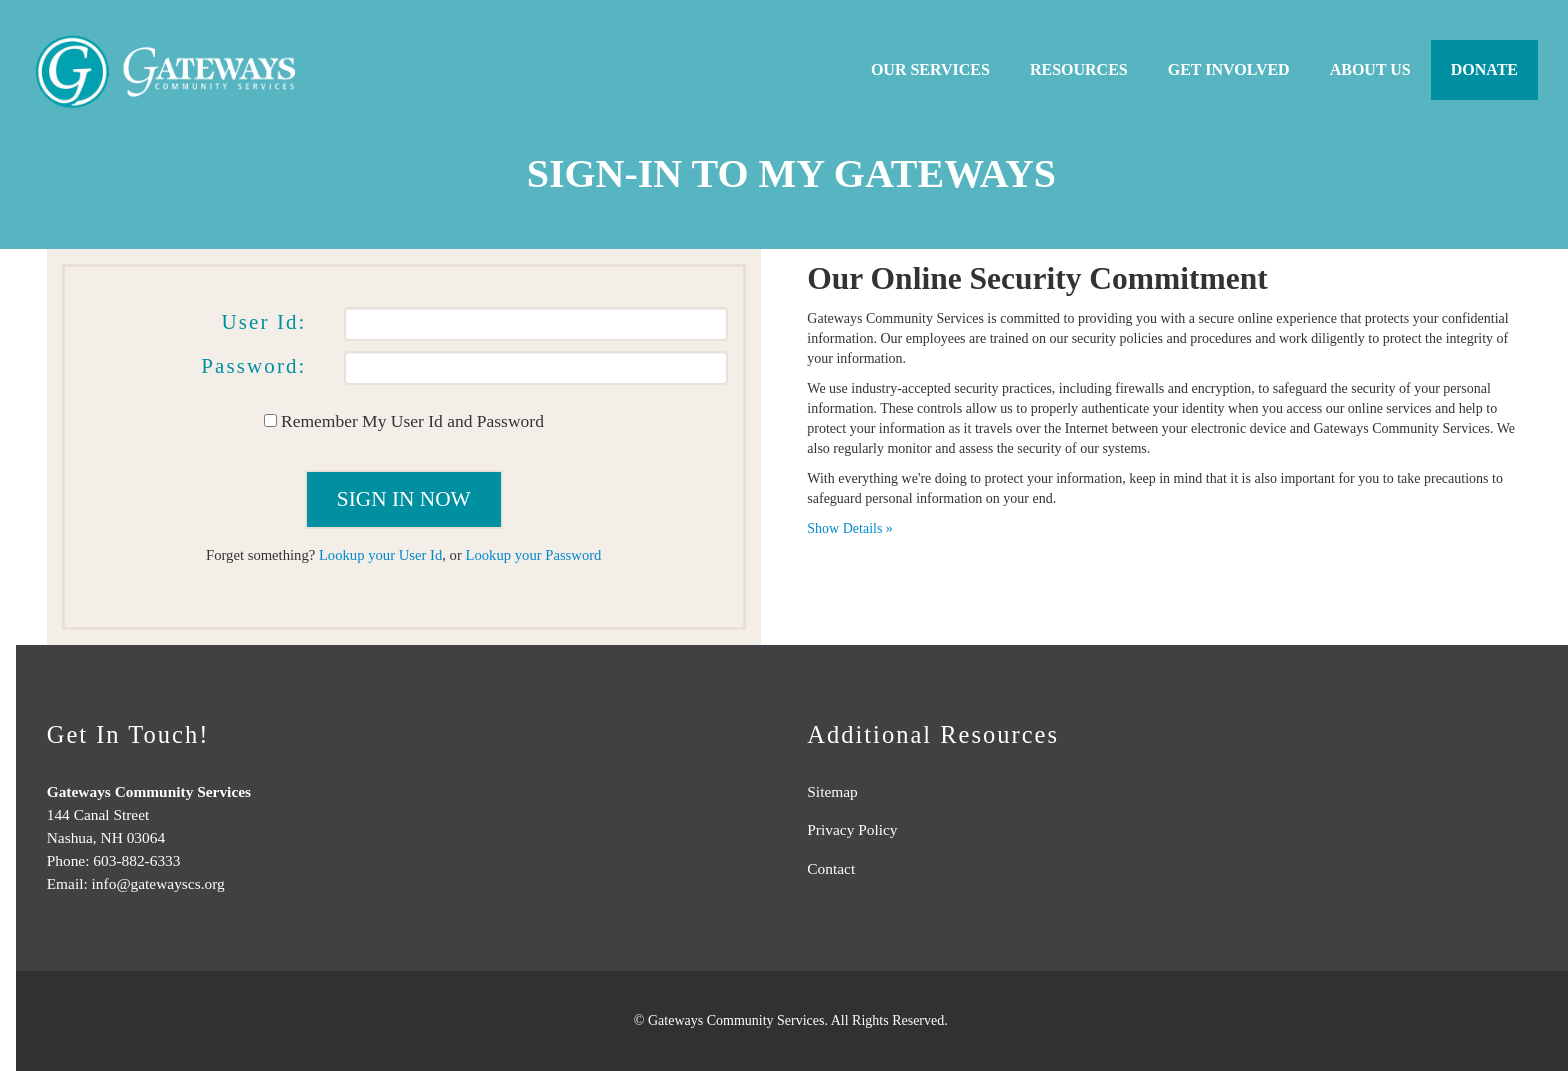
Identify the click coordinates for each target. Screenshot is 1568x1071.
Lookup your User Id (380, 555)
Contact (831, 868)
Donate (1484, 69)
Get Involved (1229, 69)
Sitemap (832, 791)
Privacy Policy (852, 829)
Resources (1079, 69)
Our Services (930, 69)
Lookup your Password (533, 555)
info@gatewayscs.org (158, 883)
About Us (1370, 69)
